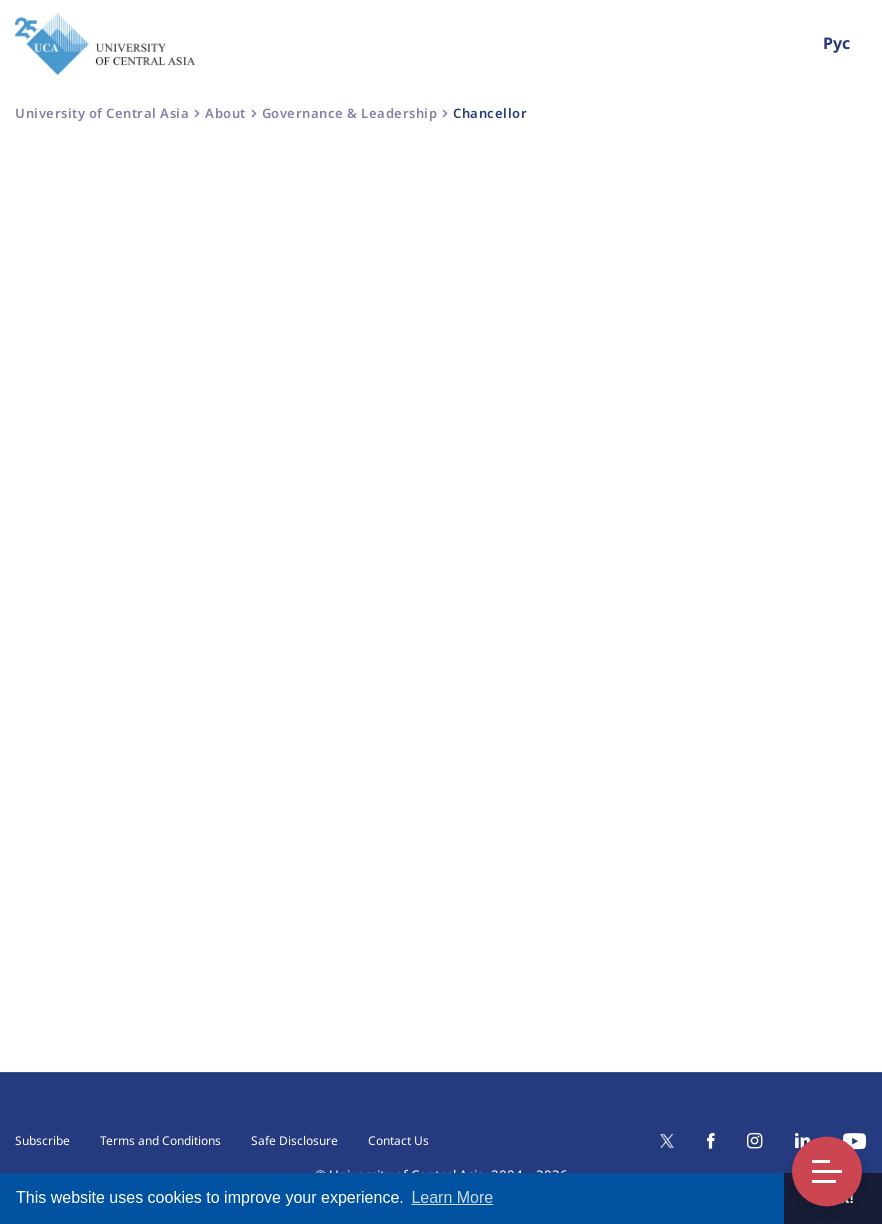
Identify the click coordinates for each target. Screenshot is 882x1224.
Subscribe (42, 1140)
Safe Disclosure (294, 1140)
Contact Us (398, 1140)
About (225, 113)
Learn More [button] (452, 1197)
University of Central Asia (102, 113)
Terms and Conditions (160, 1140)
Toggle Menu (827, 1171)
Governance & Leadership (350, 113)
